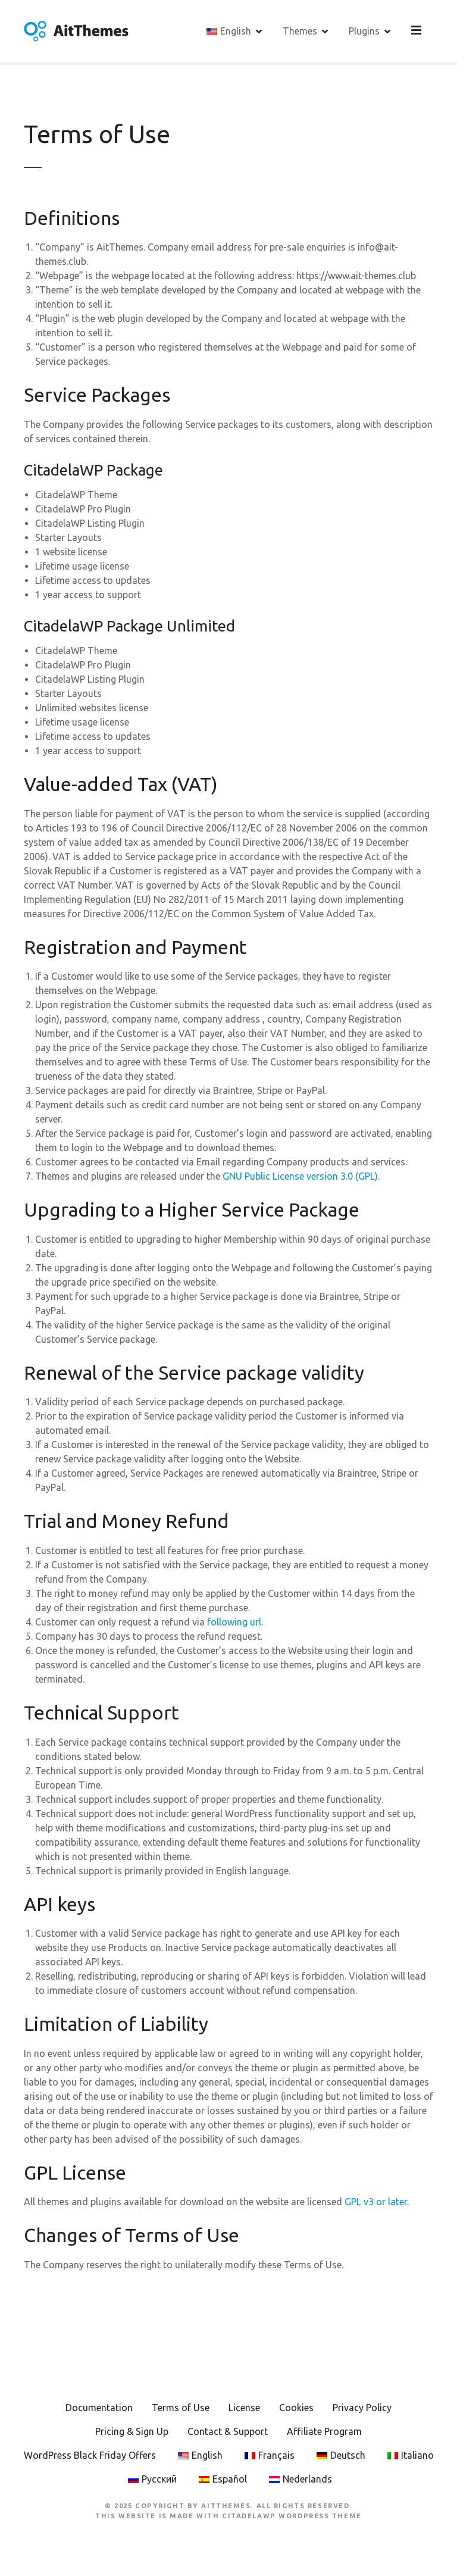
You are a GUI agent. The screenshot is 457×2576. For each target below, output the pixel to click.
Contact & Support (227, 2433)
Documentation (99, 2409)
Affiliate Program (324, 2433)
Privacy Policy (362, 2409)
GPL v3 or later (376, 2203)
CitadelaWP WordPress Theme (292, 2517)
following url (234, 1623)
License (244, 2409)
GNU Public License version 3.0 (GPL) (300, 1178)
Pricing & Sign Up (131, 2433)
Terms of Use (180, 2409)
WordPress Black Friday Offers (90, 2457)
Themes (301, 31)
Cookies (296, 2409)
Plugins (365, 31)
